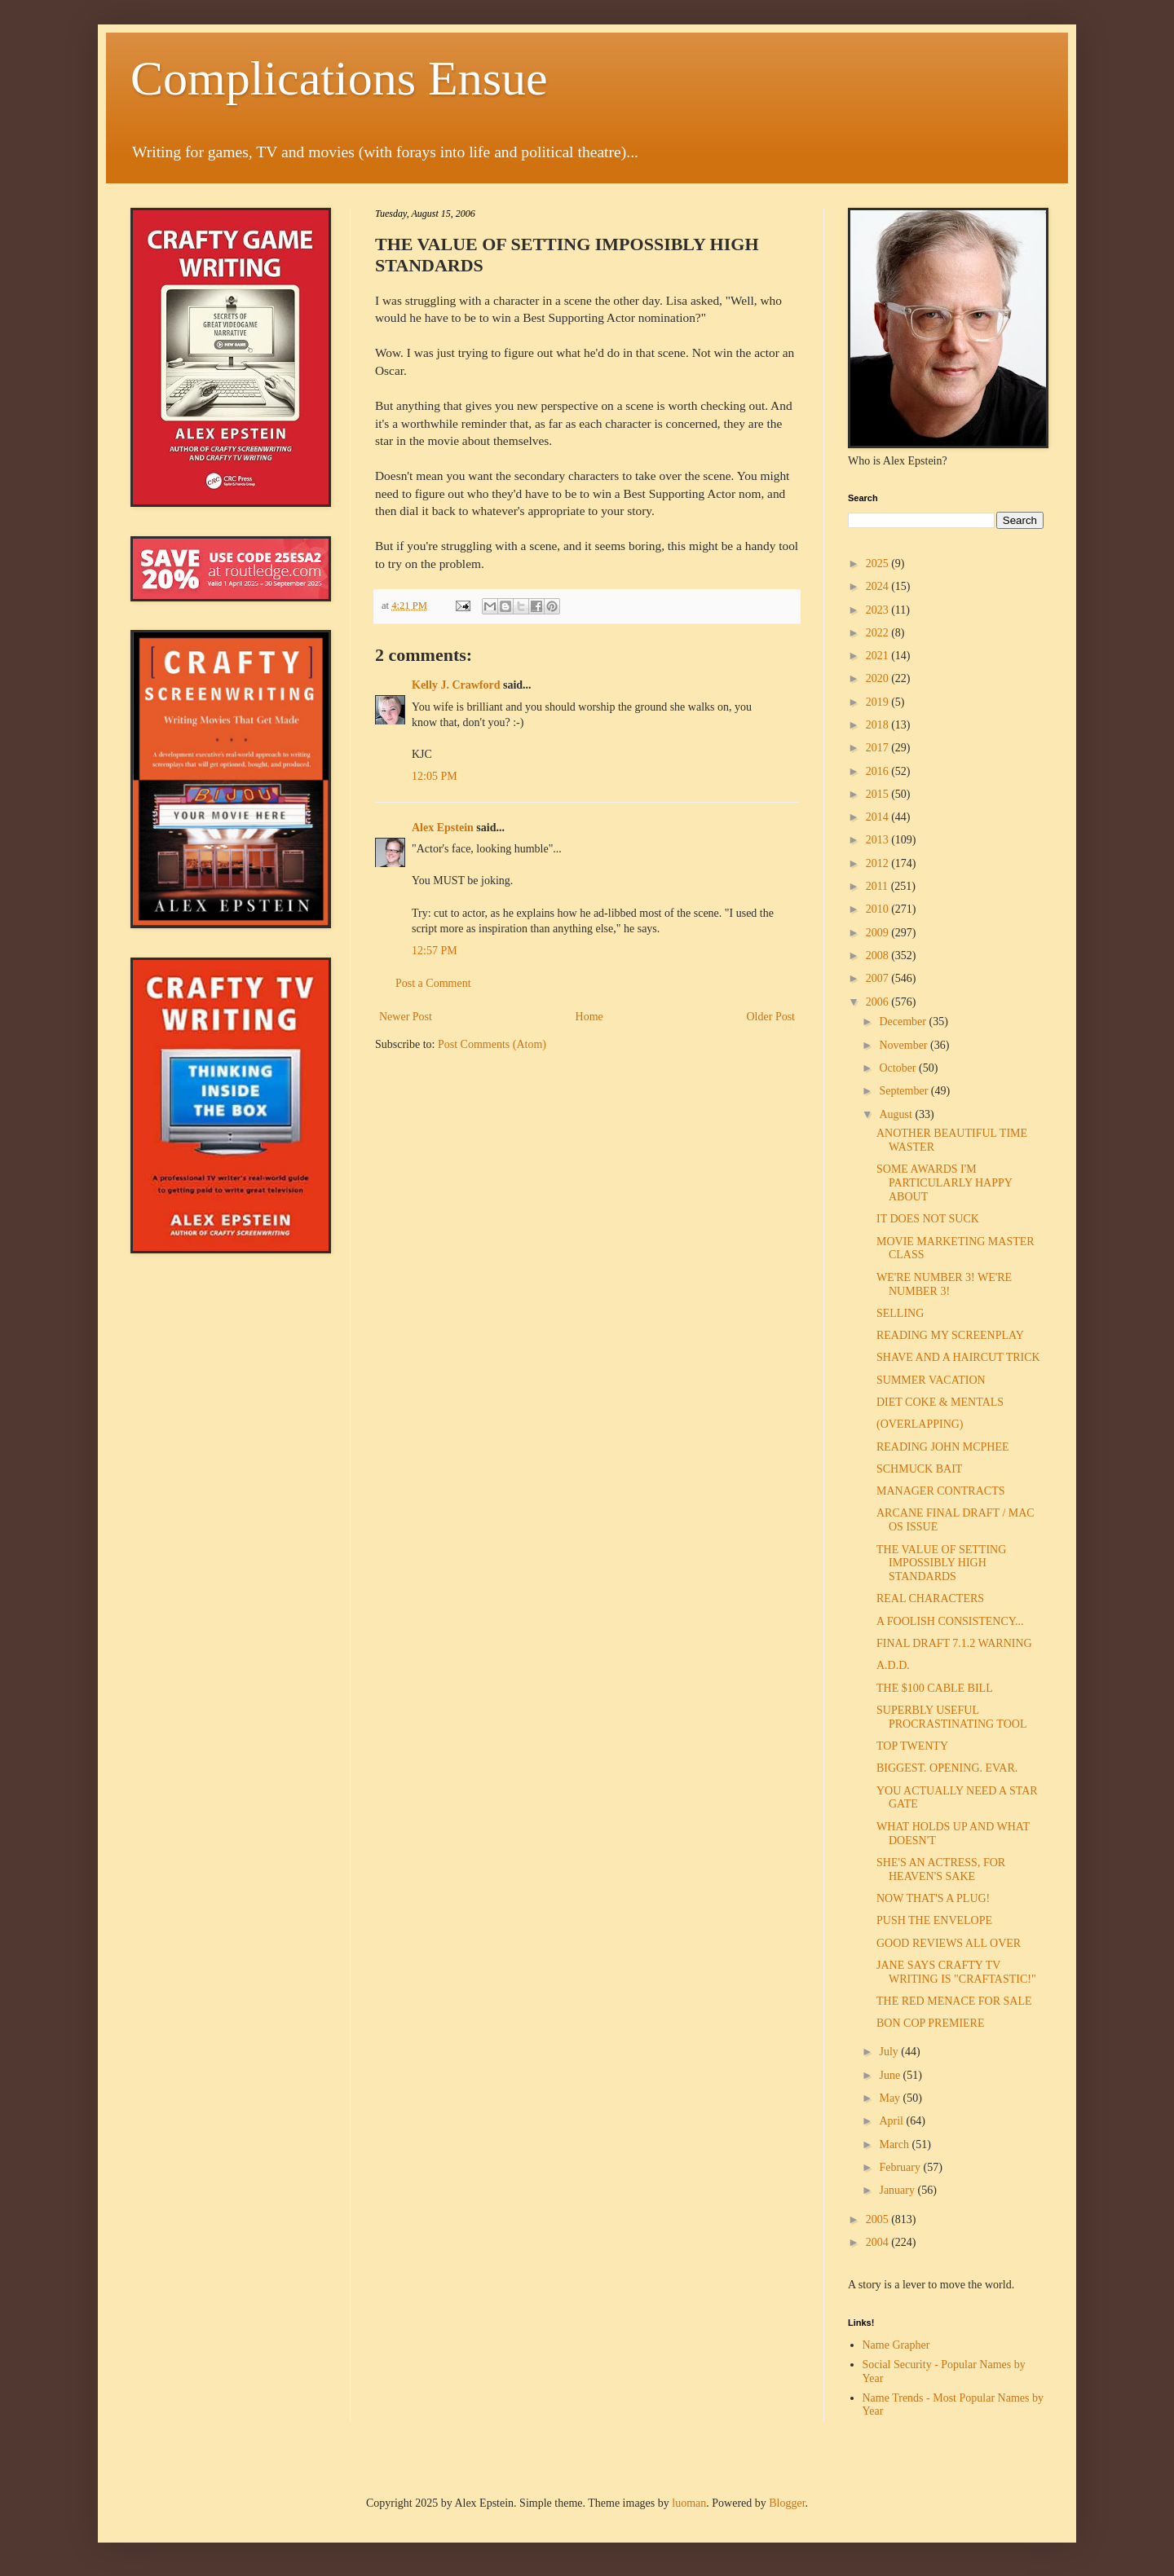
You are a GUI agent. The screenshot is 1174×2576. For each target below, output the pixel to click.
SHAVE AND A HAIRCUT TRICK (958, 1357)
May (891, 2098)
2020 (879, 678)
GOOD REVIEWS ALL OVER (948, 1943)
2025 (879, 563)
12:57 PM (434, 951)
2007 (879, 978)
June (891, 2075)
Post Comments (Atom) (492, 1044)
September (904, 1091)
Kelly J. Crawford (456, 685)
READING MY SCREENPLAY (950, 1335)
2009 (879, 933)
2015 (879, 794)
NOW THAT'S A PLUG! (933, 1898)
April (892, 2121)
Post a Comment (433, 983)
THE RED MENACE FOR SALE (954, 2001)
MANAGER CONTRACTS (940, 1491)
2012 (879, 863)
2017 (879, 748)
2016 (879, 771)
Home (589, 1017)
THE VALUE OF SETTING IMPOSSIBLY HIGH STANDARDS (941, 1563)
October (899, 1068)
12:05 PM (434, 776)
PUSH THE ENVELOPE (934, 1920)
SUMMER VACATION (931, 1380)
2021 (879, 656)
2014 (879, 817)
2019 (879, 702)
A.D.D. (893, 1665)
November (904, 1045)
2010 (879, 909)
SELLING (900, 1313)
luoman (689, 2503)
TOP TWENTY (912, 1746)
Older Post (771, 1017)
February (901, 2167)
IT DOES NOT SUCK (927, 1219)
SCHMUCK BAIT (919, 1469)
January (898, 2190)
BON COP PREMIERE (930, 2023)
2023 (879, 610)
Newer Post (405, 1017)
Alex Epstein (443, 827)
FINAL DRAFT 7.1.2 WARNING (954, 1643)
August (897, 1114)
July (890, 2051)
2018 (879, 725)
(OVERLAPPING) (920, 1424)
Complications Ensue (339, 78)
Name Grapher (896, 2345)
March (895, 2144)
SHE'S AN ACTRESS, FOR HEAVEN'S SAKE (940, 1869)
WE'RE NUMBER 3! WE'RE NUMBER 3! (944, 1284)
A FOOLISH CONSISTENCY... (950, 1621)
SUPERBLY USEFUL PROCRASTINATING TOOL (951, 1717)
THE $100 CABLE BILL (934, 1688)
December (904, 1021)
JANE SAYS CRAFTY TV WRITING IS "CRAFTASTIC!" (956, 1972)
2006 (879, 1002)
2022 (879, 633)
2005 (879, 2219)
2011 (878, 886)
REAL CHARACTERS (930, 1598)
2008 (879, 955)
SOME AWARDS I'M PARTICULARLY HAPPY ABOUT (944, 1183)
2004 (879, 2242)
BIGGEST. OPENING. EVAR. (946, 1768)
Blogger (787, 2503)
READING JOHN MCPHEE (942, 1447)
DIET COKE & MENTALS (940, 1402)
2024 (879, 586)
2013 (879, 840)
